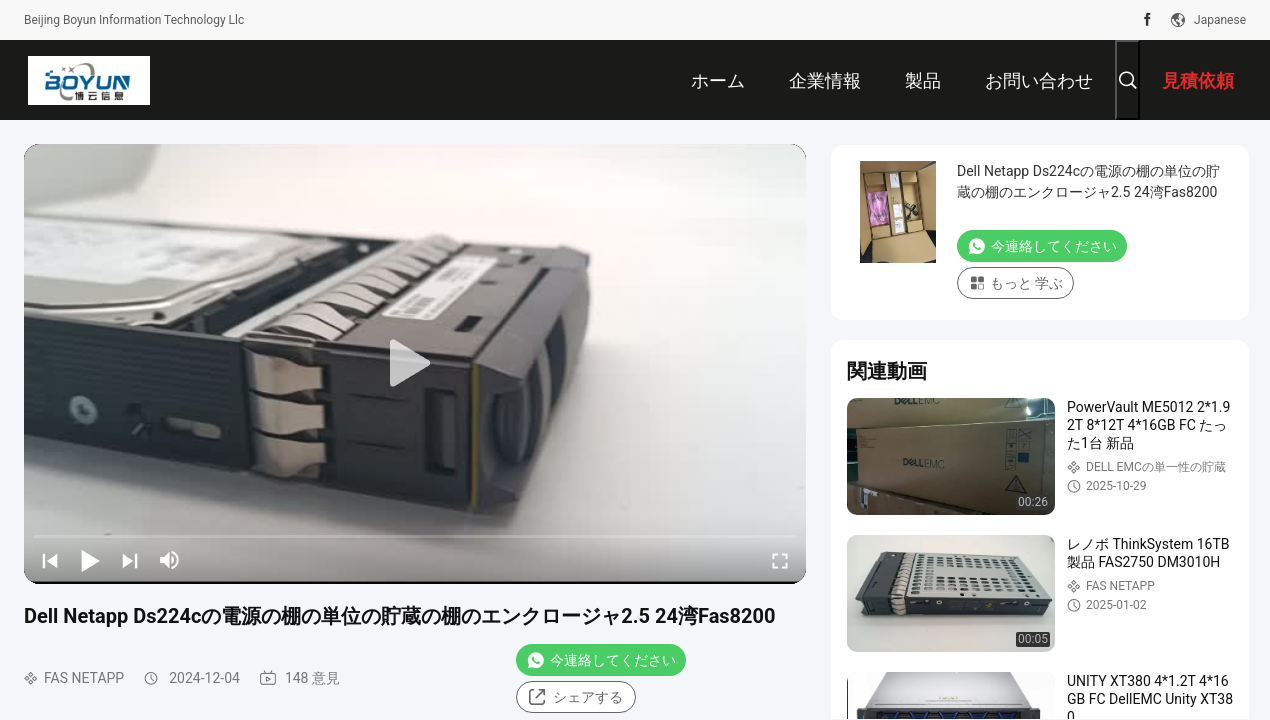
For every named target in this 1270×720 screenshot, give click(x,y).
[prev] (50, 560)
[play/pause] (90, 560)
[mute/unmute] (170, 560)
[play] (415, 364)
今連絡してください (601, 660)
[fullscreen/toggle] (780, 560)
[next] (130, 560)
